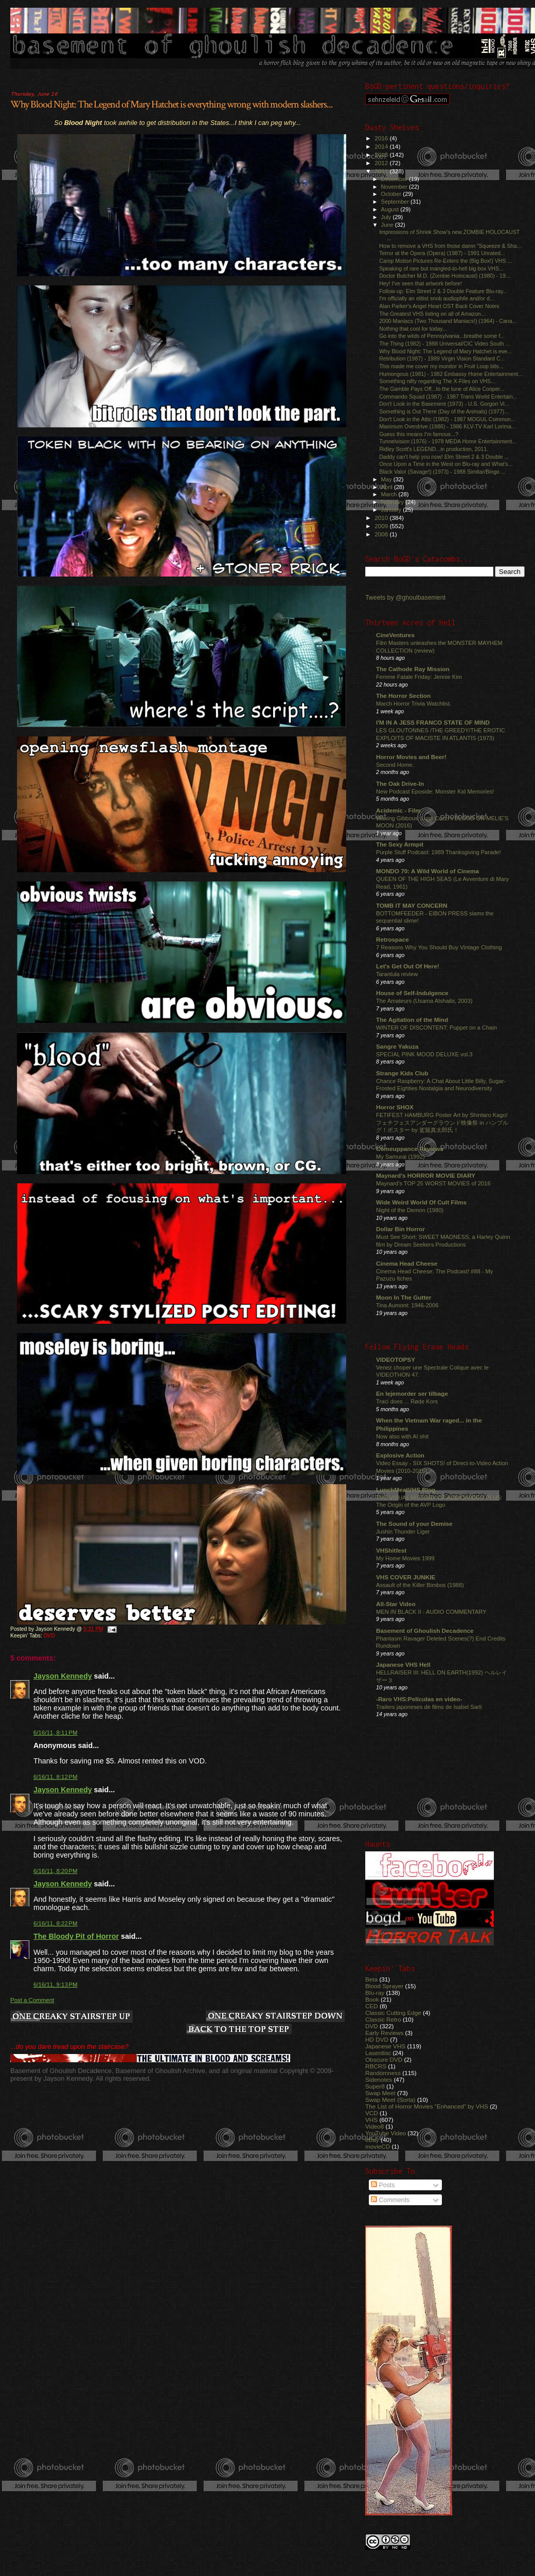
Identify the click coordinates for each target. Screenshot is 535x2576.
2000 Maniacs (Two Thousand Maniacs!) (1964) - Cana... (447, 321)
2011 (381, 171)
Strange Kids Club (402, 1073)
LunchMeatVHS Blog (405, 1489)
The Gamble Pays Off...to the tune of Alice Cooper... (441, 389)
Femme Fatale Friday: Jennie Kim (419, 677)
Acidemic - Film (398, 810)
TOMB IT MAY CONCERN (411, 905)
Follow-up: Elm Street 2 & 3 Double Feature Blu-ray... (443, 291)
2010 (381, 517)
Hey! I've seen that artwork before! (420, 283)
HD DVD (376, 2039)
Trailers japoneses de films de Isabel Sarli (429, 1707)
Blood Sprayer (384, 1986)
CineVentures (395, 635)
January (392, 510)
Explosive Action (400, 1455)
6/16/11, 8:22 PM (55, 1923)
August (391, 209)
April (387, 487)
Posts (383, 2185)
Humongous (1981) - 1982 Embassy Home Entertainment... (451, 374)
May (387, 479)
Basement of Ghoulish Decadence (425, 1630)
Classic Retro (383, 2019)
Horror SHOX (395, 1107)
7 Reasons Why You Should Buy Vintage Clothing (439, 947)
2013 (381, 154)
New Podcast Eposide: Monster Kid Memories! (435, 791)
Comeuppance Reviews (409, 1148)
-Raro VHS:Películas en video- (419, 1699)
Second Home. (395, 765)
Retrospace (392, 939)
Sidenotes (378, 2079)
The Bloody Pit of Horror (76, 1936)
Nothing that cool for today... (413, 329)
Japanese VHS (385, 2046)
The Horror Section (403, 695)
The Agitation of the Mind (412, 1019)
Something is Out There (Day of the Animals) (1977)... (444, 411)
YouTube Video (385, 2133)
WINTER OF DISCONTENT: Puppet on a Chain (436, 1027)
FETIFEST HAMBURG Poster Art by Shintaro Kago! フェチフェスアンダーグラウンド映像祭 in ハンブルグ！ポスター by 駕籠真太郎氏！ (442, 1122)
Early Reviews (384, 2032)
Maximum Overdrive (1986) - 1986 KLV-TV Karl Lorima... (447, 426)
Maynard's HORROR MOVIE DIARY (425, 1175)
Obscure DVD (383, 2059)
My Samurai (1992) (400, 1157)
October (392, 194)
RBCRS (375, 2066)
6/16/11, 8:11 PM (55, 1733)
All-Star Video (396, 1603)
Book (372, 1999)
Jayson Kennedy (62, 1676)
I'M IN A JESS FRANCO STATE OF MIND (433, 722)
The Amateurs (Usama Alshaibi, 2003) (424, 1001)
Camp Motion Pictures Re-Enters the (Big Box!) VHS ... (445, 261)
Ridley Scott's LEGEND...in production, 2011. (433, 449)
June (388, 225)
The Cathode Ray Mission (413, 668)
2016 (381, 138)
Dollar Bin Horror (400, 1229)
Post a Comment (32, 2000)
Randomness (383, 2072)
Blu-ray (374, 1992)
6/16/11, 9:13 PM (55, 1984)
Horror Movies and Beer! (411, 756)
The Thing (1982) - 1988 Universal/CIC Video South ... (444, 343)
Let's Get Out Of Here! (407, 966)
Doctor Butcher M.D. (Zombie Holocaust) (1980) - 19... (444, 276)
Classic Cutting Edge (393, 2012)
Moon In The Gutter (403, 1297)
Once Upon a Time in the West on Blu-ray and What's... (445, 464)
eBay (372, 2139)
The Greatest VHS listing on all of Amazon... (432, 314)
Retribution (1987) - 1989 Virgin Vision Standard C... (442, 358)
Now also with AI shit (402, 1436)
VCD (371, 2113)
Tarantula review (397, 974)
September (396, 202)
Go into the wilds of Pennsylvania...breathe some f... (442, 336)
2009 (381, 526)
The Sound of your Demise (414, 1523)
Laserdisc (378, 2052)
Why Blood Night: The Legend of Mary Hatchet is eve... (445, 351)
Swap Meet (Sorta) (390, 2099)
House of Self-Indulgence (412, 992)
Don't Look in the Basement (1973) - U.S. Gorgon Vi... (444, 404)
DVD (49, 1635)
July (387, 217)
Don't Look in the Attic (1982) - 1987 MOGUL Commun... (447, 419)
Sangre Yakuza (397, 1046)
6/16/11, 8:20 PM (55, 1871)
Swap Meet (380, 2092)
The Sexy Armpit (399, 844)
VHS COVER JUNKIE (405, 1577)
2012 (381, 162)
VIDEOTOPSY (395, 1359)
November (395, 187)
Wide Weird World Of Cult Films (421, 1202)
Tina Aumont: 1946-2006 (407, 1305)
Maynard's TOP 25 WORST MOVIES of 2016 (433, 1183)
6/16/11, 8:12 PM (55, 1777)
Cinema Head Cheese (406, 1263)
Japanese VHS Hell (403, 1664)
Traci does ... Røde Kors (407, 1401)
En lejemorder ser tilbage (412, 1393)
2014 (381, 146)
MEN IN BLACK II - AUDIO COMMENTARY (431, 1612)
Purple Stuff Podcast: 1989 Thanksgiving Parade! (438, 852)
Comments (390, 2200)
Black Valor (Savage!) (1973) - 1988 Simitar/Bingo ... (442, 472)
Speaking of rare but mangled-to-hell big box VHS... (441, 268)
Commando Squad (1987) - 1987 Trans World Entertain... (448, 396)
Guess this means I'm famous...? (418, 434)
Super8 (375, 2086)
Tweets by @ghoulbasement (405, 597)
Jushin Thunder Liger (403, 1531)
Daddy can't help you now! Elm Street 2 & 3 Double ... (444, 457)
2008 (381, 534)
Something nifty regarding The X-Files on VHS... (437, 381)
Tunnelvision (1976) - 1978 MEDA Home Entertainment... (447, 441)
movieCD (377, 2146)
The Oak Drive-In (400, 783)
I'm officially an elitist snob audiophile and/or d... (436, 298)
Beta (371, 1979)
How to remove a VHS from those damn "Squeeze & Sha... (450, 246)
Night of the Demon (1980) (409, 1210)
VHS (371, 2119)
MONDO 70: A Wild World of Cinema (427, 871)
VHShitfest (391, 1550)
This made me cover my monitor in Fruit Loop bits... (441, 366)
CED (371, 2006)
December (395, 179)
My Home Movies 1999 (405, 1558)
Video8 (374, 2126)
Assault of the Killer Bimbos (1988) (420, 1585)
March (390, 494)
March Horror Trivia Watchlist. (413, 703)
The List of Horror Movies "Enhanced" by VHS (426, 2106)
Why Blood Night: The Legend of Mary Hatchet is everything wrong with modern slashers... (171, 104)
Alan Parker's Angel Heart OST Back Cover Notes (439, 306)
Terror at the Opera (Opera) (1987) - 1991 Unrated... (442, 253)
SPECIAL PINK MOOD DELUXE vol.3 (424, 1054)
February (393, 502)
